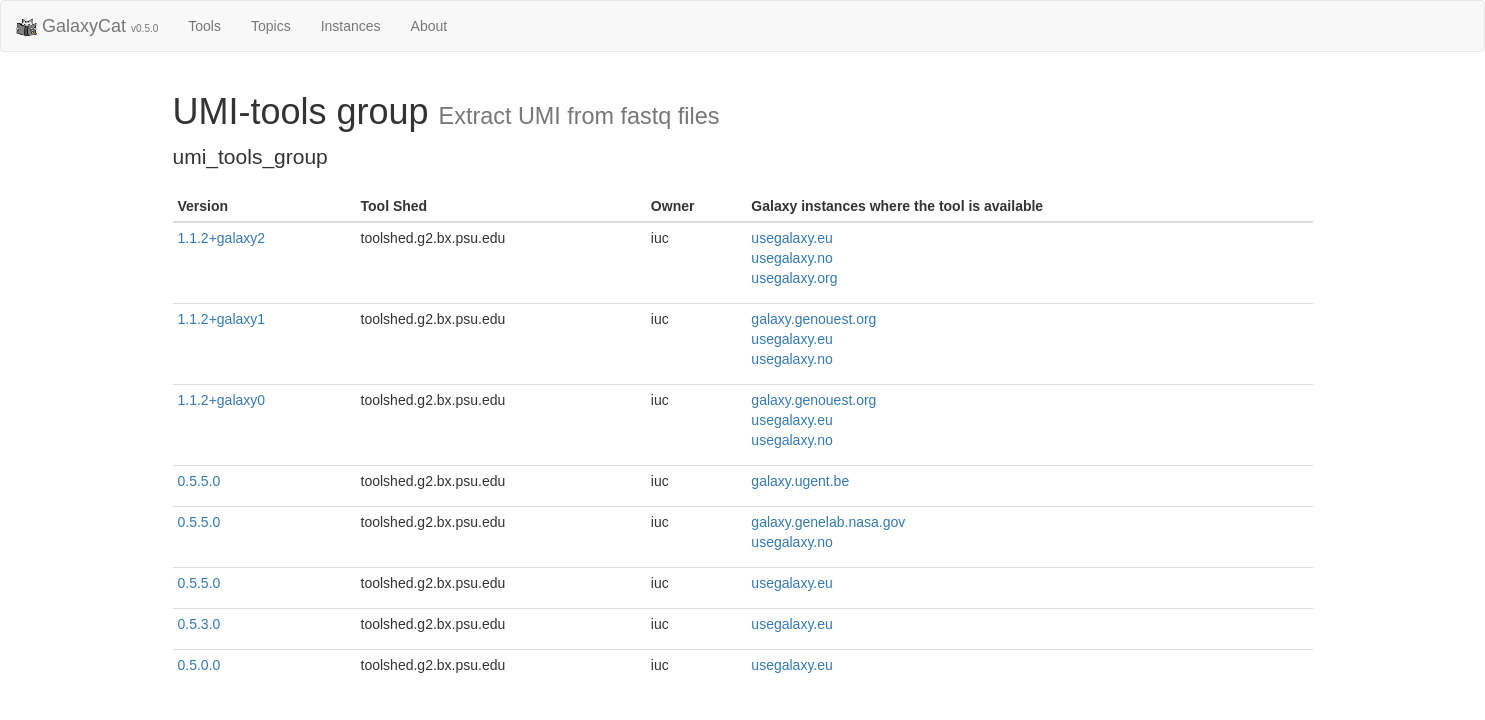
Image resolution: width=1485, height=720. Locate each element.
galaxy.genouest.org (813, 319)
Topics (271, 26)
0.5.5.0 (199, 481)
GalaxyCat (87, 27)
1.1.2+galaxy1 (222, 319)
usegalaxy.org (794, 278)
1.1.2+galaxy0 (222, 400)
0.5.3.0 (199, 624)
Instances (351, 26)
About (429, 26)
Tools (204, 26)
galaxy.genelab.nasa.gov (828, 522)
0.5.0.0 (199, 665)
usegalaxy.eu (791, 238)
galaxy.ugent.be (800, 481)
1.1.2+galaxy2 (222, 238)
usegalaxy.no (791, 258)
